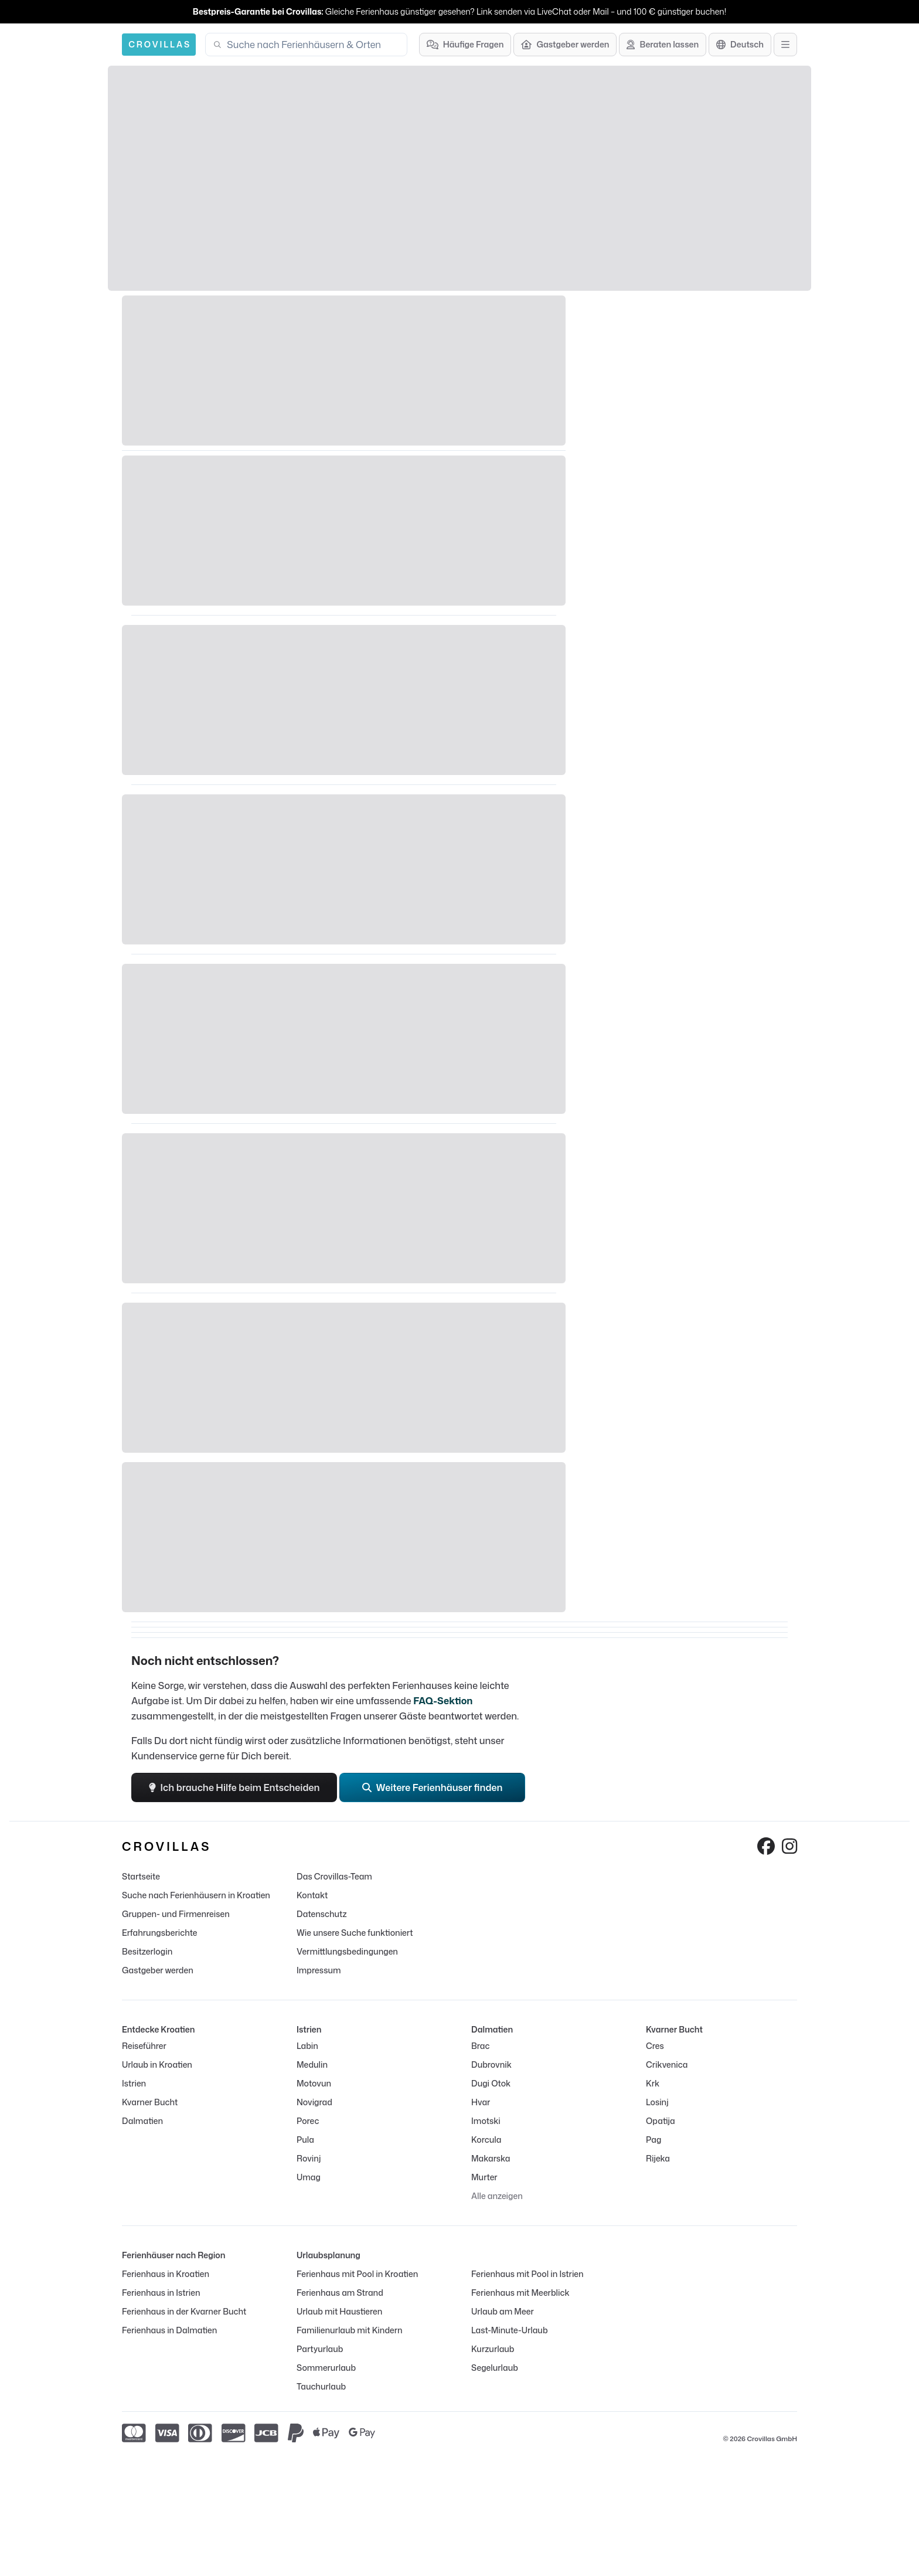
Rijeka (658, 2158)
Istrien (134, 2083)
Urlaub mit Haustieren (339, 2311)
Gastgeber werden (157, 1970)
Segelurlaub (494, 2367)
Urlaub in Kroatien (157, 2064)
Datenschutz (322, 1913)
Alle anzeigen (497, 2195)
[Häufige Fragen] (465, 44)
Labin (307, 2045)
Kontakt (312, 1895)
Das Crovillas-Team (334, 1876)
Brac (480, 2045)
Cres (655, 2045)
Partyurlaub (320, 2348)
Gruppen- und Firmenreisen (176, 1913)
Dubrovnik (491, 2064)
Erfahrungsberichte (159, 1932)
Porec (308, 2120)
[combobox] (313, 44)
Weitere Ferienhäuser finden (432, 1787)
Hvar (480, 2102)
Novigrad (314, 2102)
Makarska (490, 2158)
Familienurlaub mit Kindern (350, 2330)
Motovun (314, 2083)
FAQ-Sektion (442, 1700)
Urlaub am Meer (502, 2311)
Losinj (657, 2102)
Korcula (486, 2139)
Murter (484, 2177)
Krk (652, 2083)
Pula (305, 2139)
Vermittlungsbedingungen (347, 1951)
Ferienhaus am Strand (340, 2292)
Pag (653, 2139)
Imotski (486, 2120)
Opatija (660, 2120)
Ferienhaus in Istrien (161, 2292)
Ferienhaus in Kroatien (165, 2273)
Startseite (141, 1876)
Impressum (319, 1970)
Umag (309, 2177)
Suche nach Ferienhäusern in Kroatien (196, 1895)
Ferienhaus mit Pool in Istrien (527, 2273)
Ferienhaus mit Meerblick (520, 2292)
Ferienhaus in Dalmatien (169, 2330)
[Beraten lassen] (662, 44)
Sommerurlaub (326, 2367)
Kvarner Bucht (150, 2102)
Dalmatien (142, 2120)
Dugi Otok (490, 2083)
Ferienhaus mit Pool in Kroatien (357, 2273)
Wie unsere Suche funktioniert (355, 1932)
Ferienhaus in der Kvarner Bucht (184, 2311)
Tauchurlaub (321, 2386)
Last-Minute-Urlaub (509, 2330)
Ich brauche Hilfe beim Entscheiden (234, 1787)
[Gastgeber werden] (565, 44)
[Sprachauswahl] (740, 44)
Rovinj (309, 2158)
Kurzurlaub (493, 2348)
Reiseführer (144, 2045)
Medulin (312, 2064)
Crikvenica (666, 2064)
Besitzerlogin (147, 1951)
